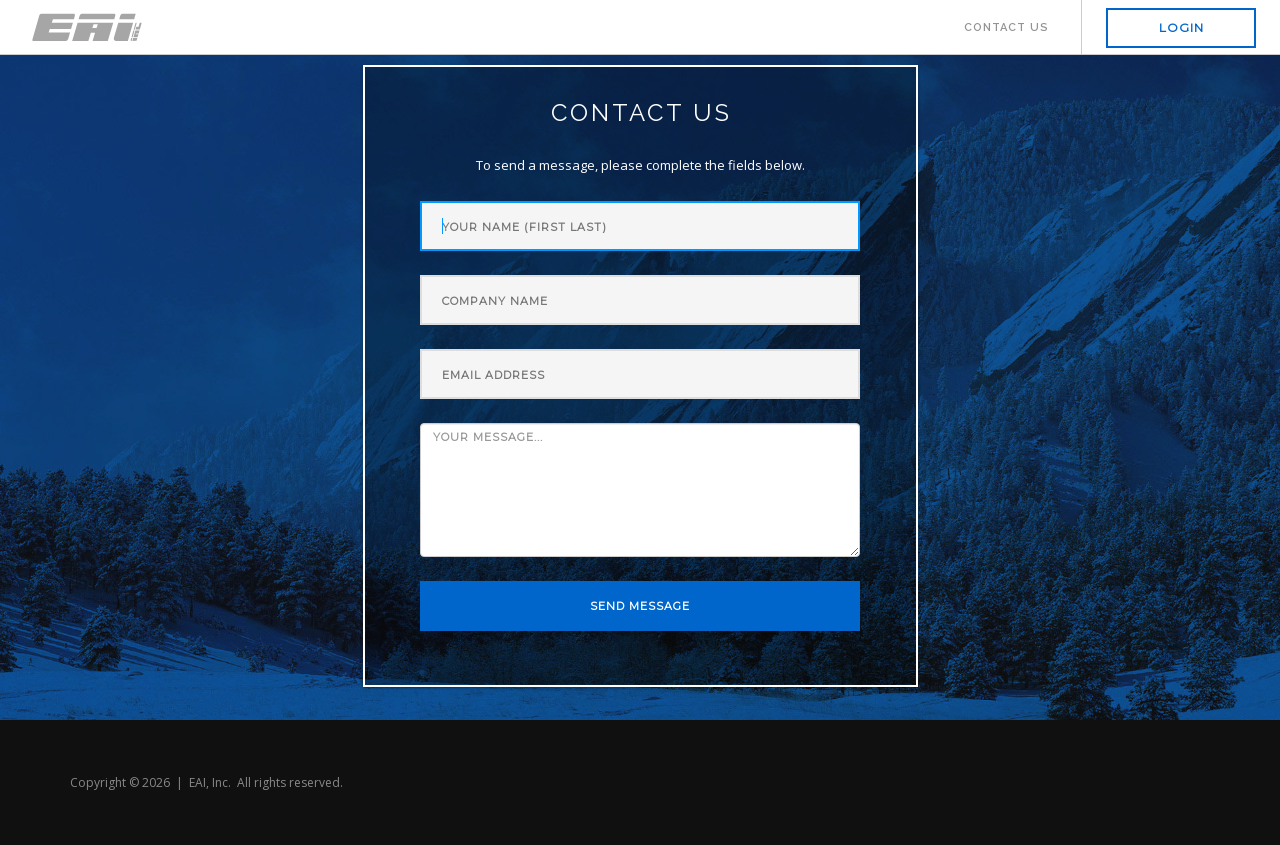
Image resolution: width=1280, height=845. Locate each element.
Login (1181, 27)
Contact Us (1006, 27)
